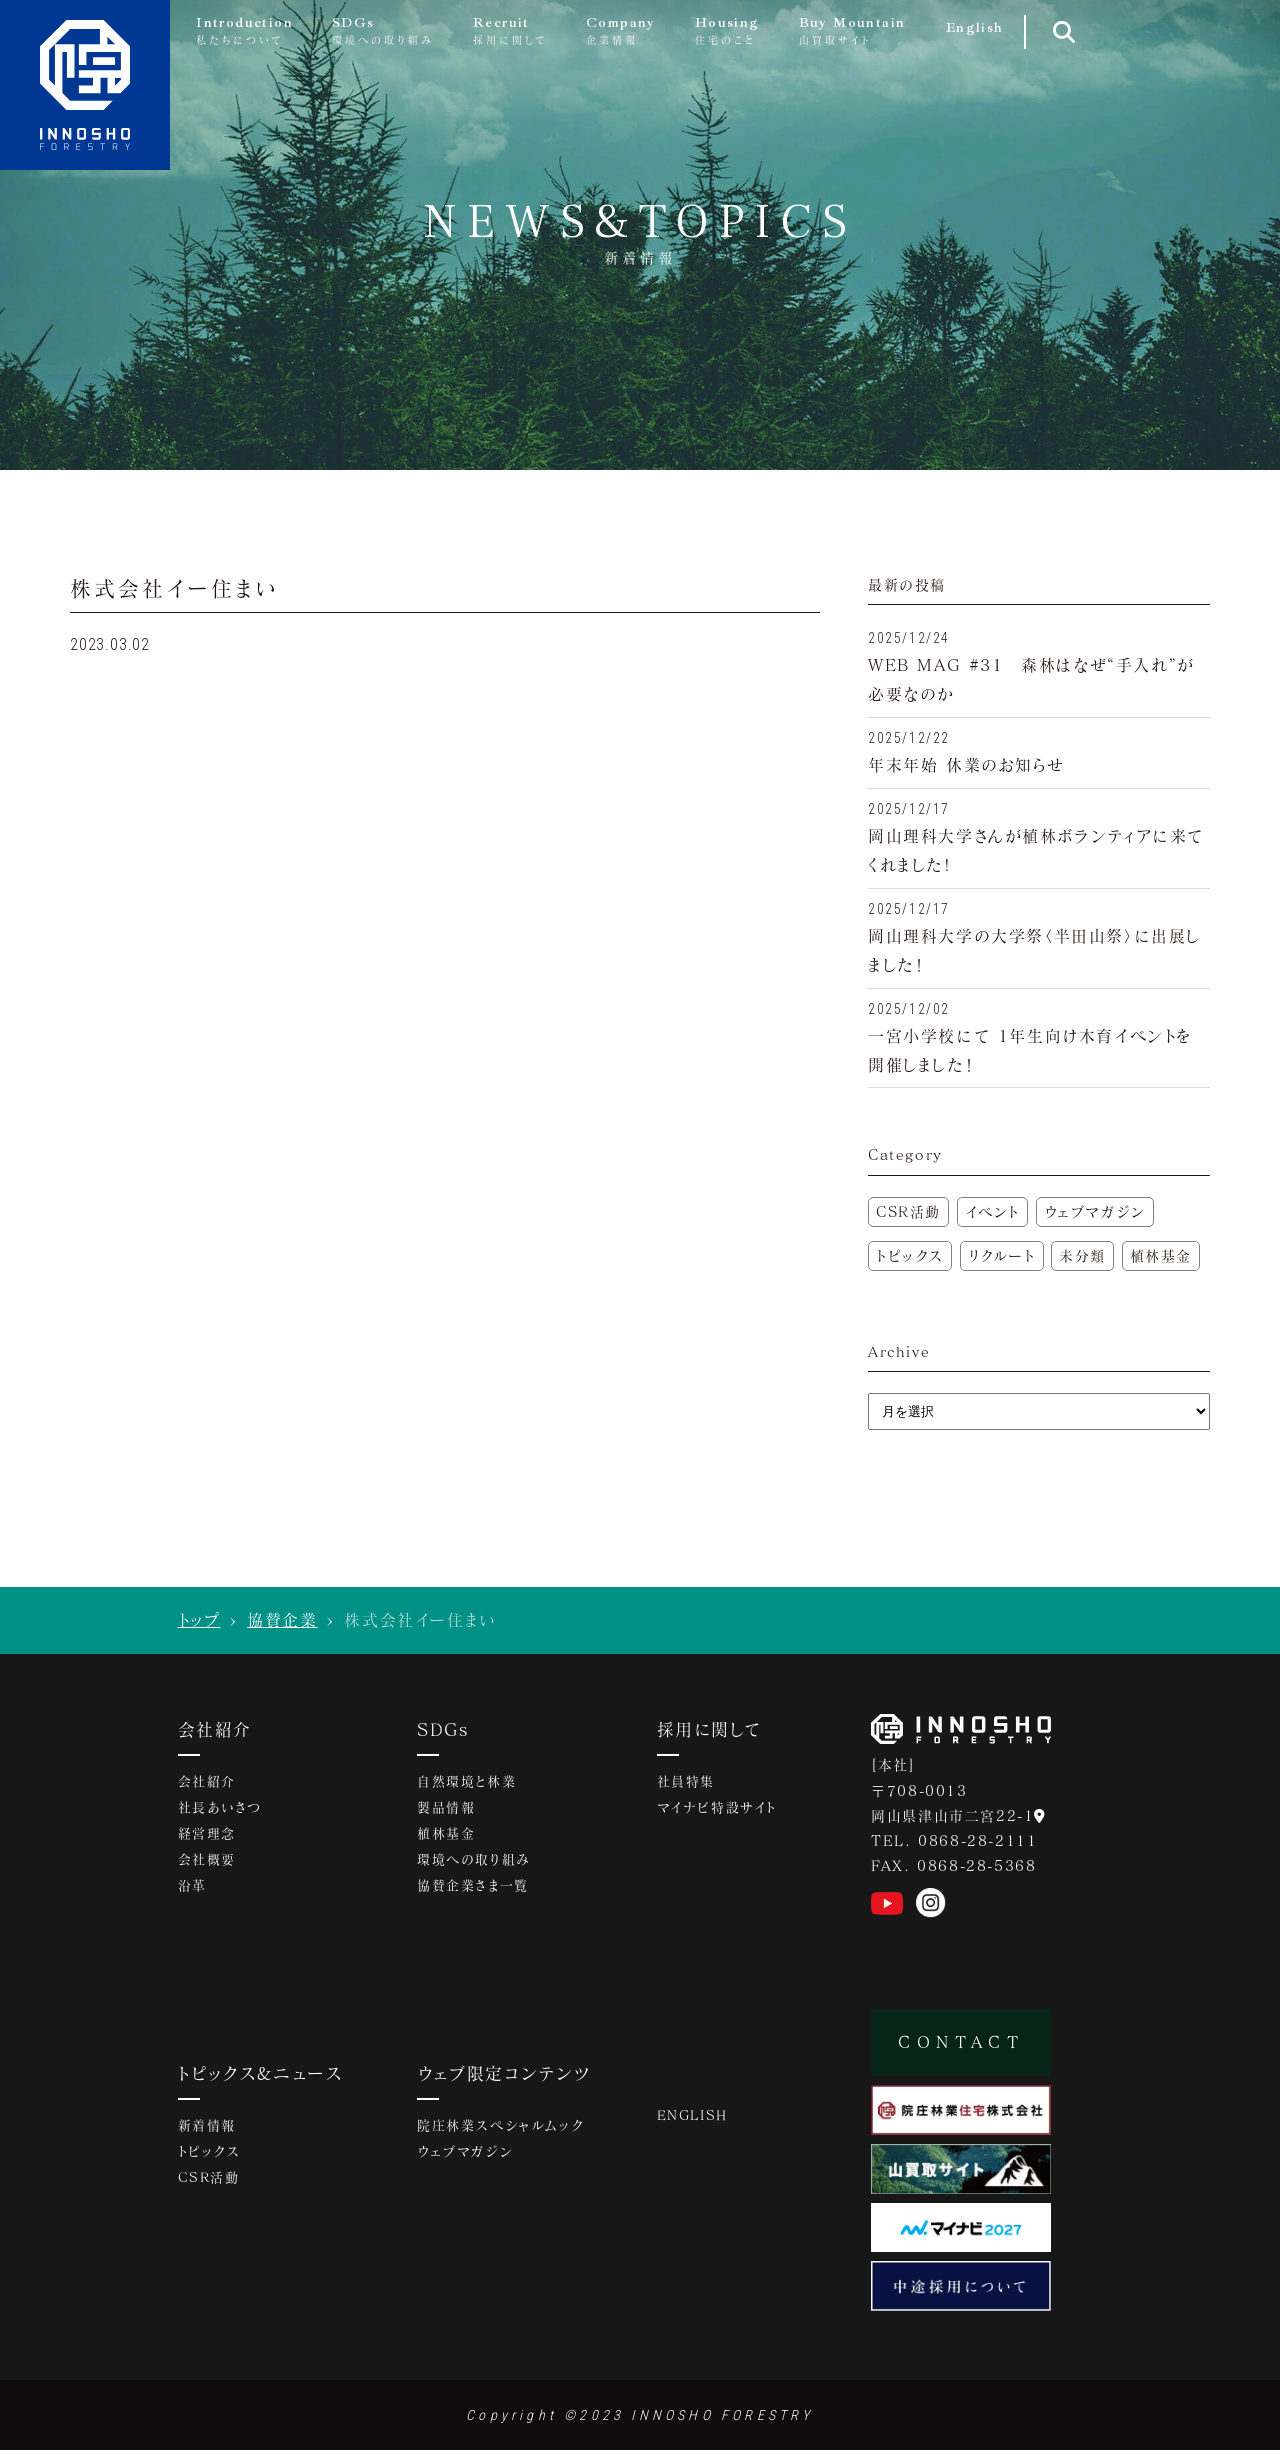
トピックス (910, 1255)
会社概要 (207, 1861)
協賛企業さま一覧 (473, 1887)
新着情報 (207, 2127)
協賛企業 (282, 1619)
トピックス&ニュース (261, 2073)
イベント (992, 1211)
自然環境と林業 (466, 1783)
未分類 (1082, 1255)
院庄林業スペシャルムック (500, 2127)
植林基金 (1161, 1255)
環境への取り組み (474, 1861)
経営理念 (207, 1835)
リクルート (1002, 1255)
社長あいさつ (220, 1809)
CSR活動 (908, 1211)
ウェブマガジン (1095, 1211)
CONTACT (961, 2041)
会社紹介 (215, 1729)
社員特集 (686, 1783)
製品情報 (446, 1809)
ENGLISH (692, 2116)
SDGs (443, 1729)
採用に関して (709, 1729)
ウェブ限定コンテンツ (504, 2073)
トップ (199, 1619)
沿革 (192, 1887)
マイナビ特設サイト (717, 1809)
